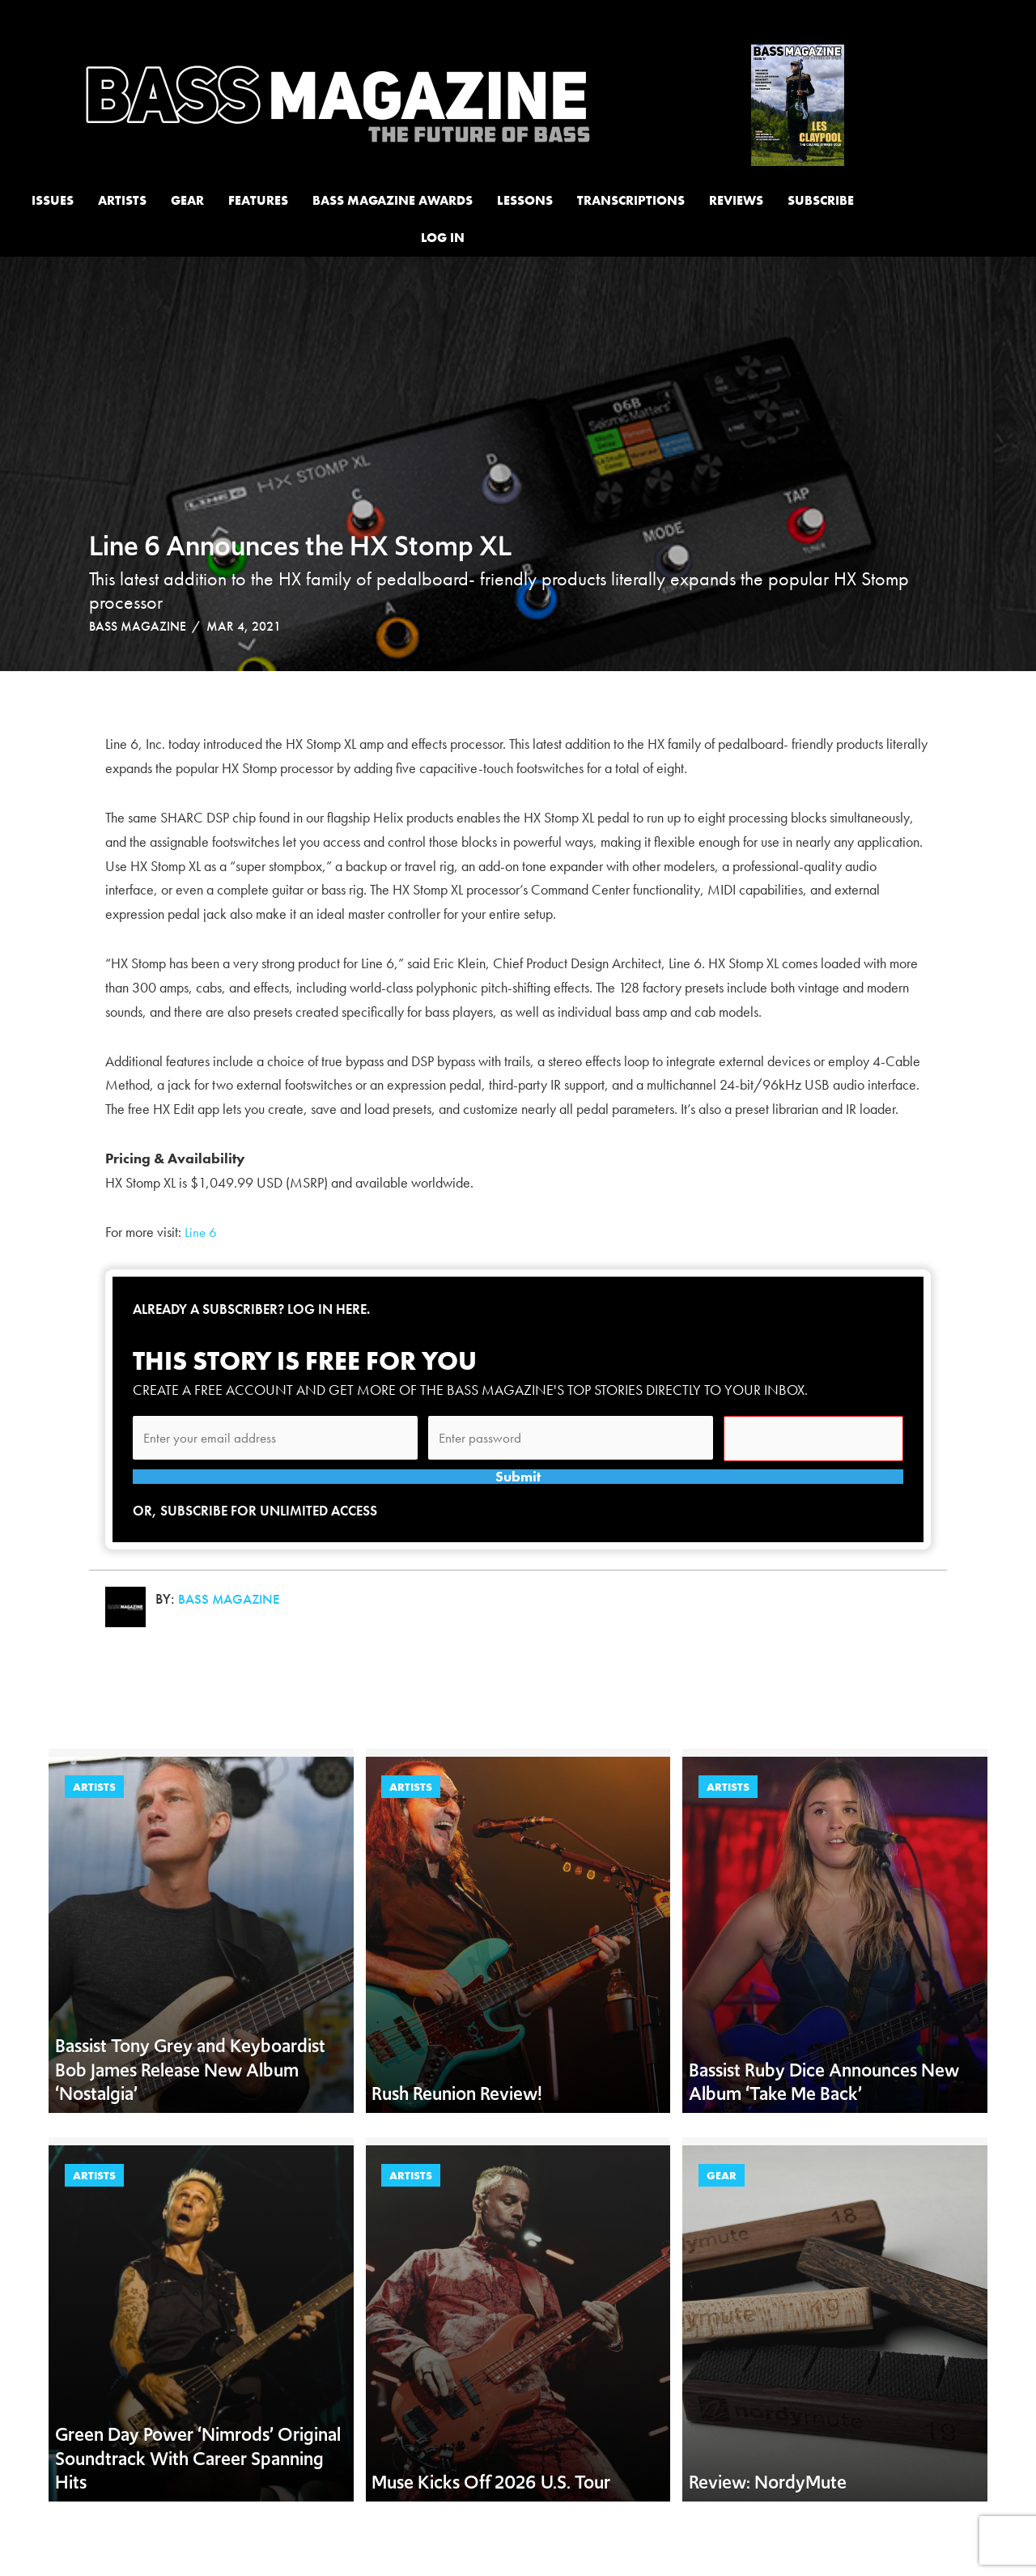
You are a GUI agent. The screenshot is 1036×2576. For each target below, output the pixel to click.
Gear (722, 2210)
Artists (94, 1821)
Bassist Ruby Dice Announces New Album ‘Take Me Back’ (824, 2115)
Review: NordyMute (768, 2516)
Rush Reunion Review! (457, 2127)
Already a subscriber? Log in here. (258, 1308)
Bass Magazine (137, 626)
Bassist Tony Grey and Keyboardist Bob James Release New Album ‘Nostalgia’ (190, 2103)
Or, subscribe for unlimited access (261, 1544)
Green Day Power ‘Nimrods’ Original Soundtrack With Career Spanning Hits (198, 2492)
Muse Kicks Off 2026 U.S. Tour (491, 2516)
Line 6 (201, 1231)
